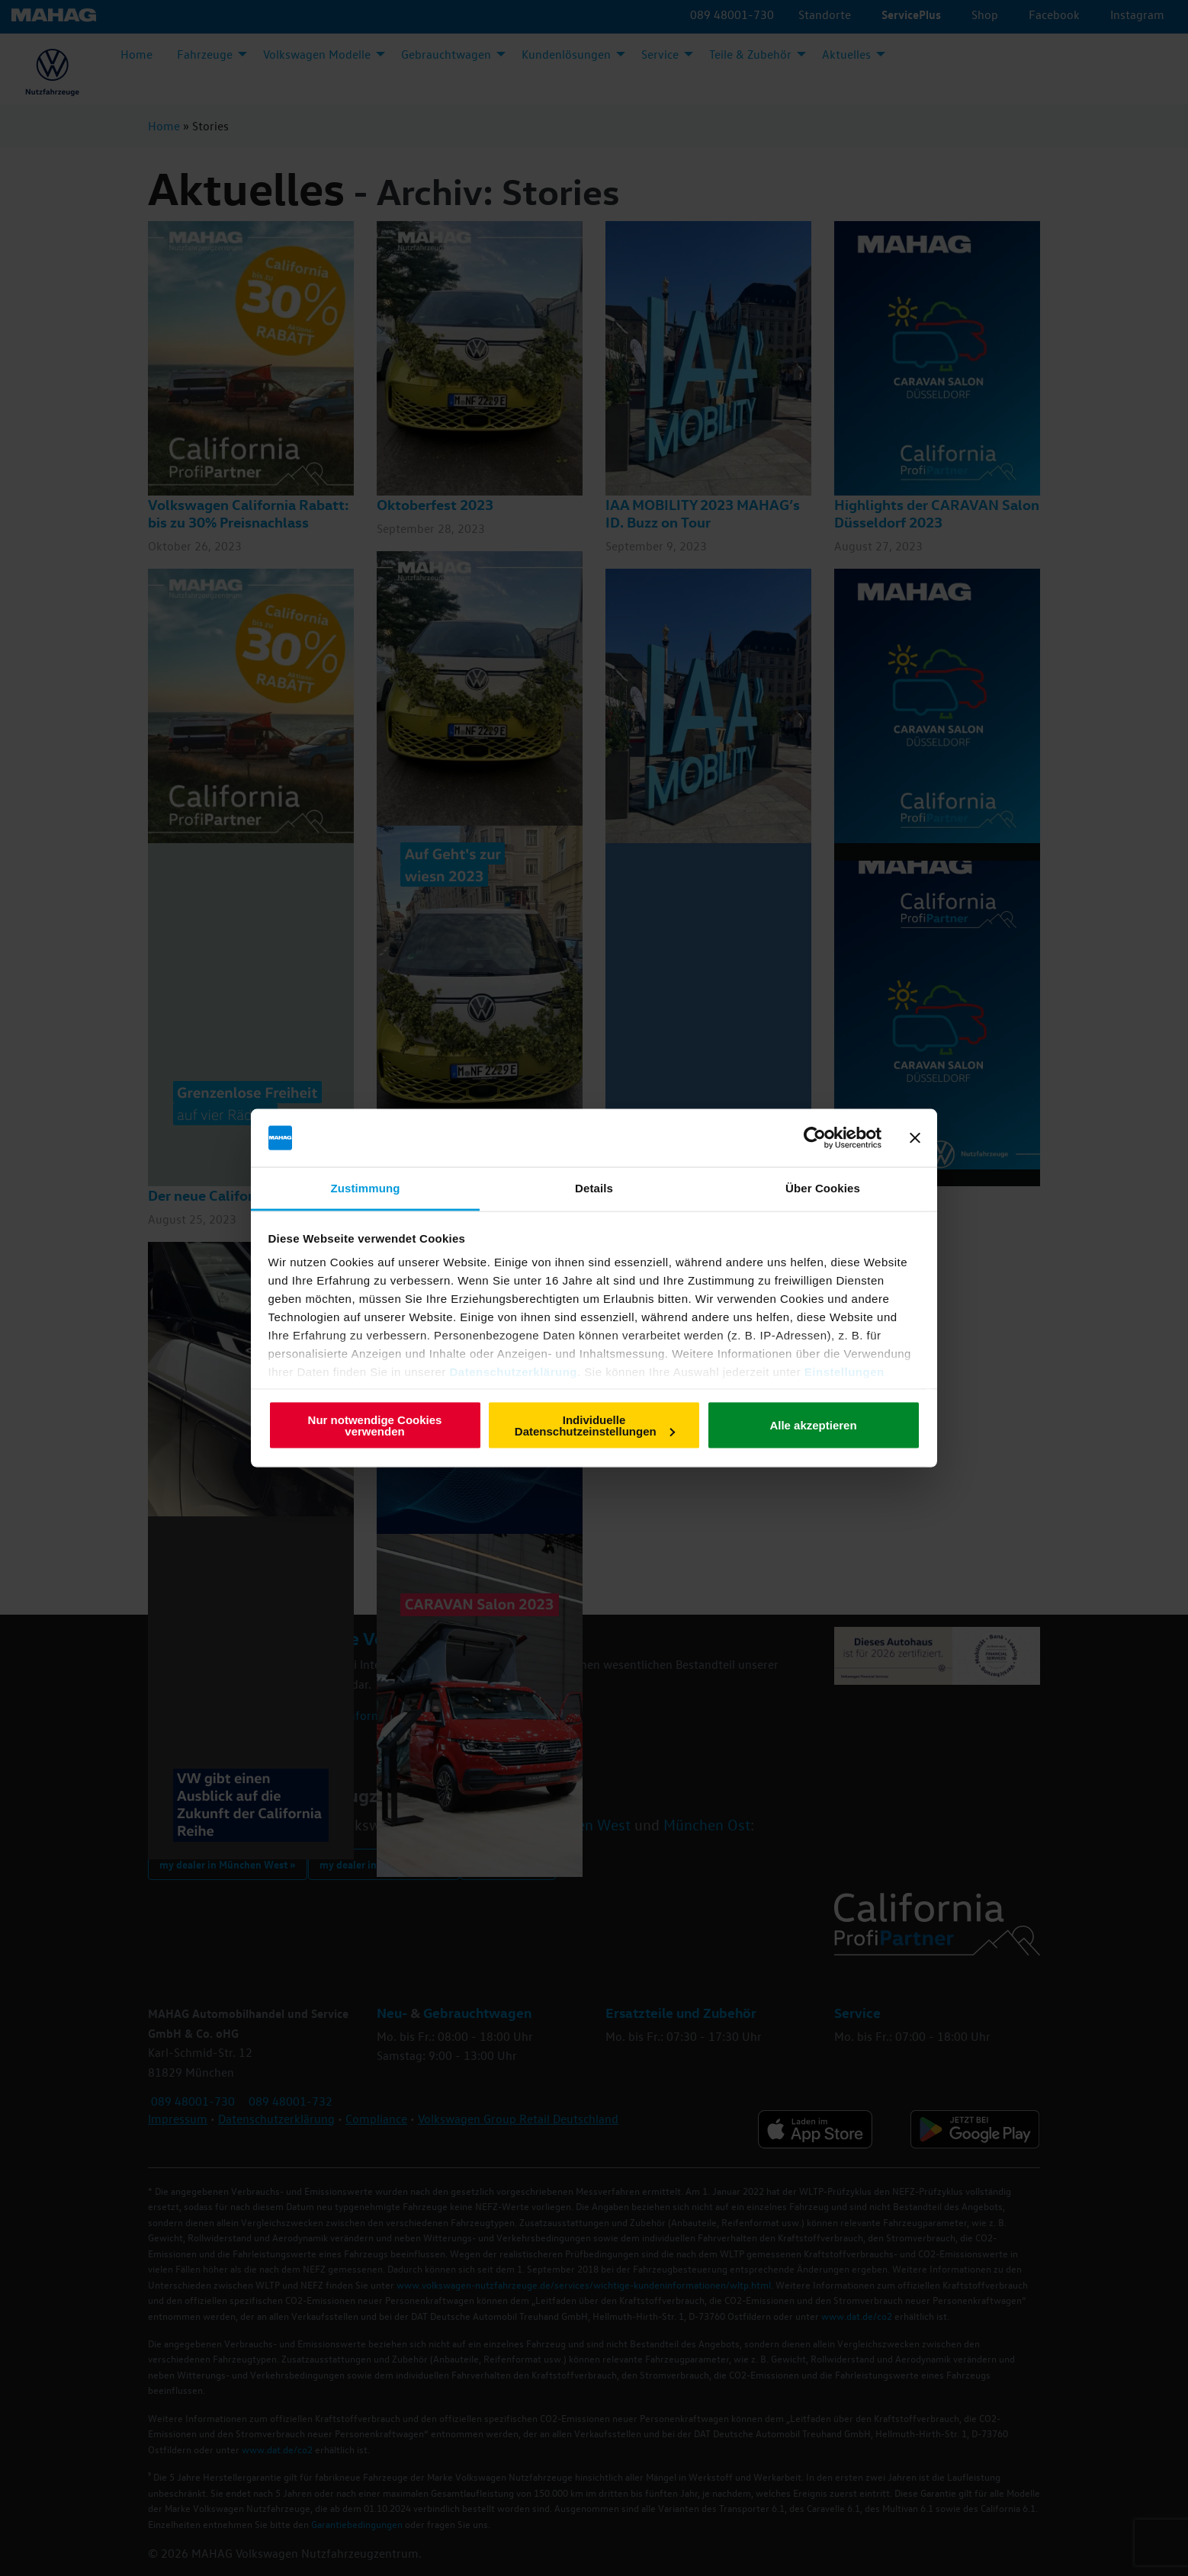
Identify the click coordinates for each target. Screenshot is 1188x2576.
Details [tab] (594, 1188)
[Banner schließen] (915, 1138)
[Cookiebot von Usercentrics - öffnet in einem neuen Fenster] (814, 1138)
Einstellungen (844, 1371)
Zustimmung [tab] (365, 1188)
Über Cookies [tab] (822, 1188)
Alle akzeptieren (812, 1425)
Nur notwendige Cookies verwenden (375, 1425)
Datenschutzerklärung (513, 1371)
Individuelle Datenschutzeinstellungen (595, 1425)
